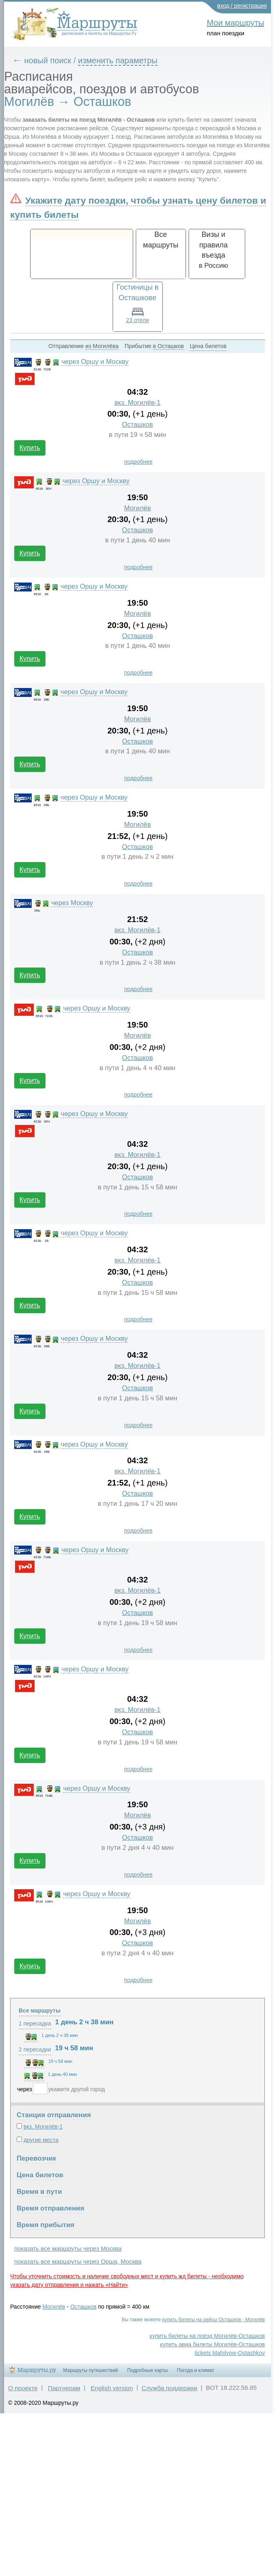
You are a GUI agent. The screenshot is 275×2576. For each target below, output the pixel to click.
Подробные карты (147, 2370)
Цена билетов (40, 2175)
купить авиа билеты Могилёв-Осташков (212, 2344)
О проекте (23, 2388)
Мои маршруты (235, 22)
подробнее (138, 461)
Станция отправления (54, 2115)
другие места (41, 2140)
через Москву (72, 903)
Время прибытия (45, 2225)
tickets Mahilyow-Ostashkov (230, 2353)
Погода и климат (195, 2370)
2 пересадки (35, 2049)
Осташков (137, 424)
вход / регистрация (242, 5)
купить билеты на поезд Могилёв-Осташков (207, 2336)
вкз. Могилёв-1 (138, 402)
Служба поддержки (169, 2388)
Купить (29, 447)
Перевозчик (36, 2158)
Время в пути (39, 2191)
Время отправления (50, 2208)
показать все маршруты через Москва (67, 2248)
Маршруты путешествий (90, 2370)
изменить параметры (118, 60)
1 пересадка (35, 2023)
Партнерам (64, 2388)
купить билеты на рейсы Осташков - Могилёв (213, 2319)
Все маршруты (40, 2010)
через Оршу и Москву (94, 362)
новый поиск (47, 60)
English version (112, 2388)
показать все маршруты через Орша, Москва (77, 2261)
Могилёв (137, 508)
